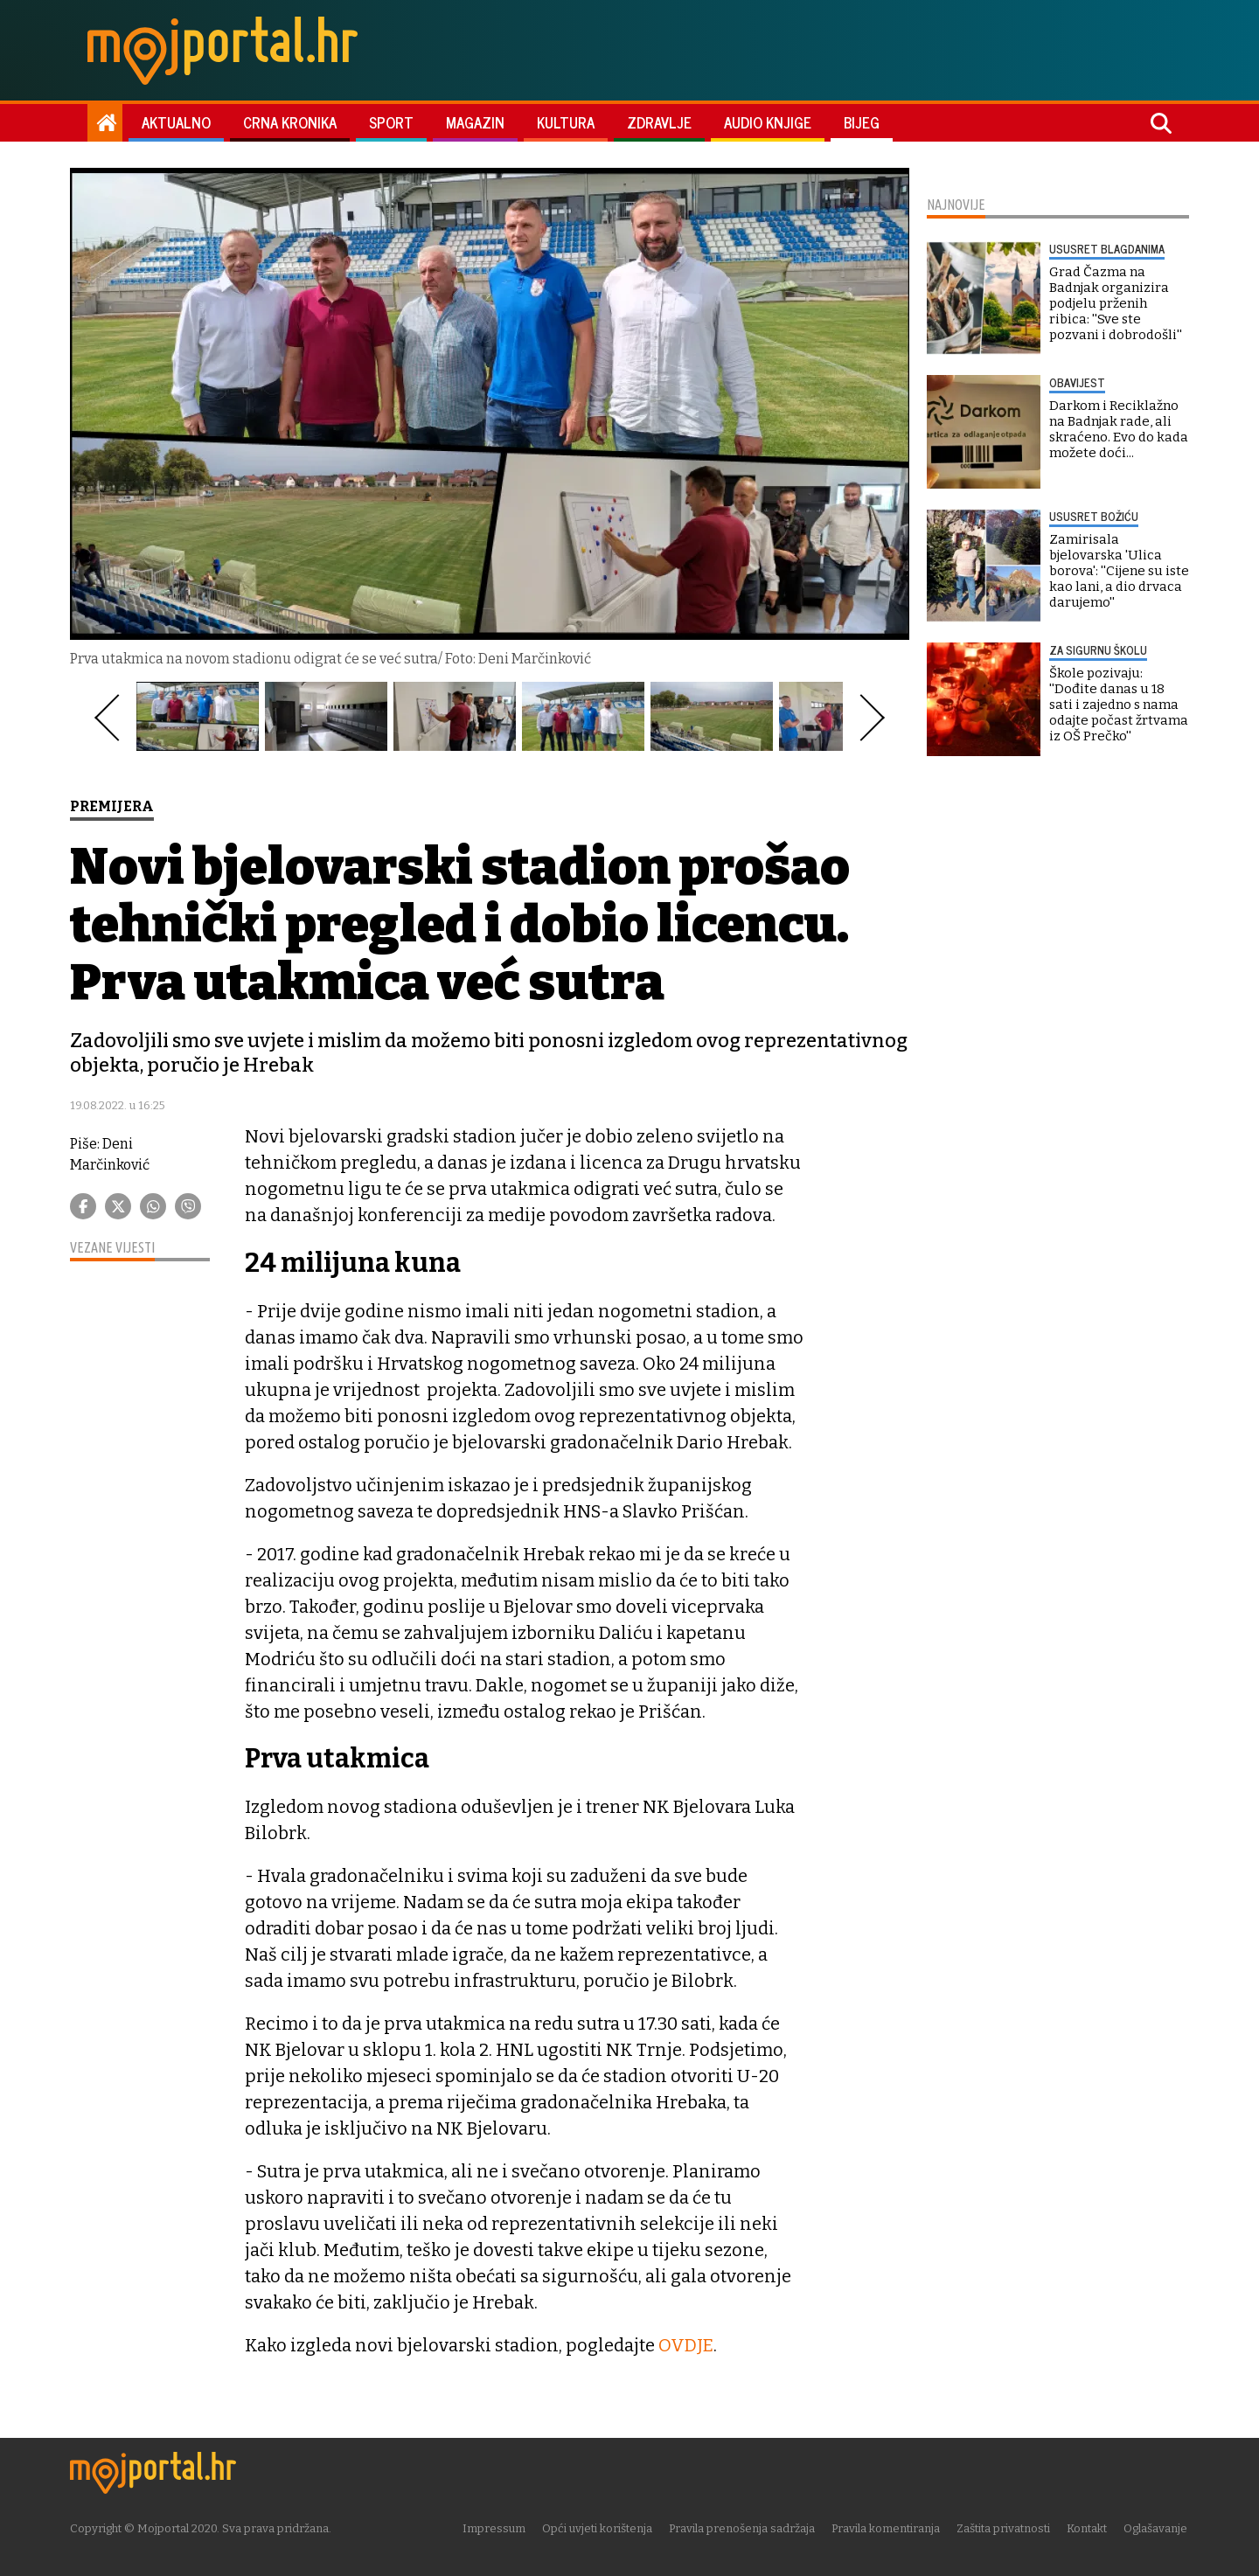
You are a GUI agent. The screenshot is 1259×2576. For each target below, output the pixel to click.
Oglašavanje (1157, 2527)
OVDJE (685, 2345)
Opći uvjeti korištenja (599, 2527)
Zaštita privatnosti (1005, 2527)
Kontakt (1088, 2527)
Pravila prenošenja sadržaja (744, 2527)
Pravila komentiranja (887, 2527)
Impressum (495, 2527)
